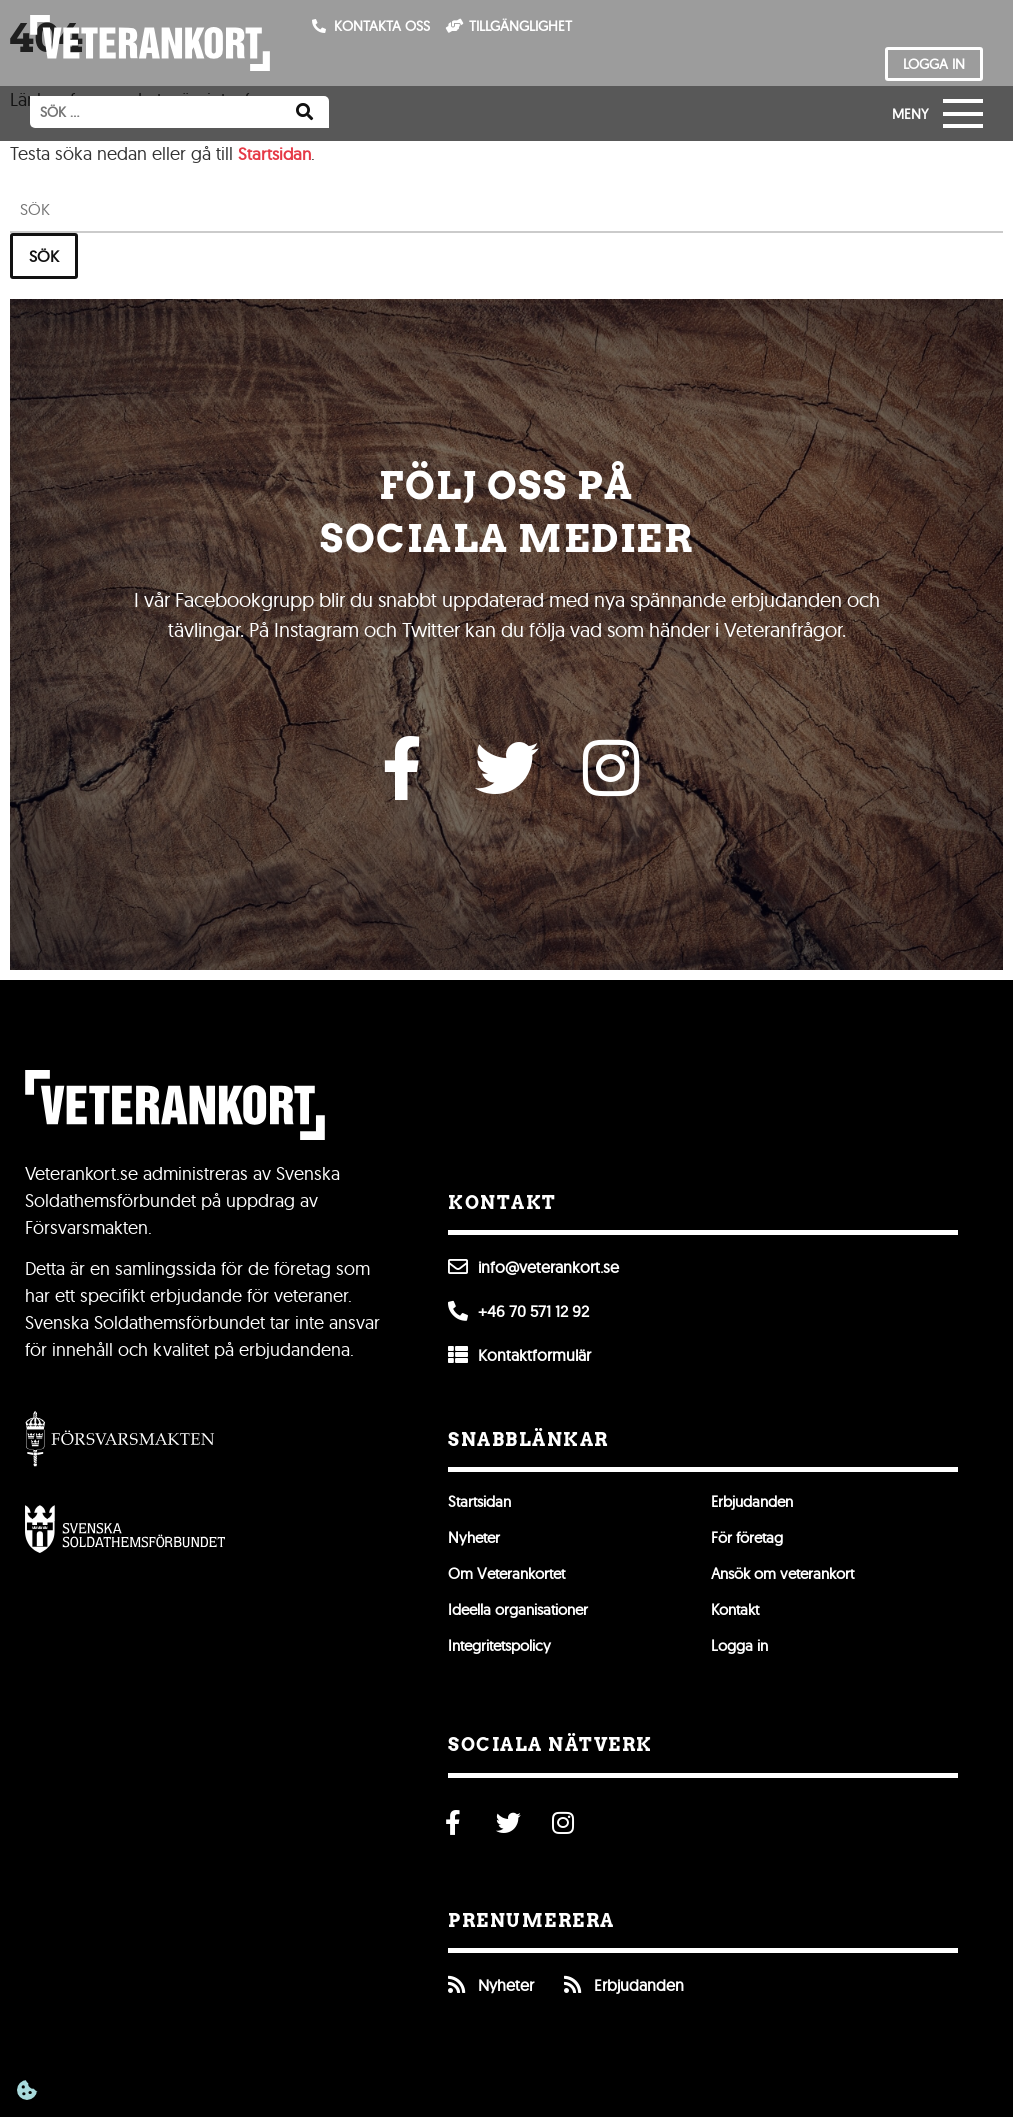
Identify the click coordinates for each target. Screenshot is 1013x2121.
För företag (750, 1542)
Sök (44, 256)
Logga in (741, 1650)
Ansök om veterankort (789, 1578)
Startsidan (276, 153)
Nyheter (476, 1542)
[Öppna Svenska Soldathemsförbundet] (125, 1533)
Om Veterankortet (512, 1578)
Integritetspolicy (504, 1650)
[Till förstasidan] (150, 43)
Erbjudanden (756, 1506)
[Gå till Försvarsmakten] (120, 1442)
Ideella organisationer (523, 1614)
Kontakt (738, 1614)
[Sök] (304, 112)
